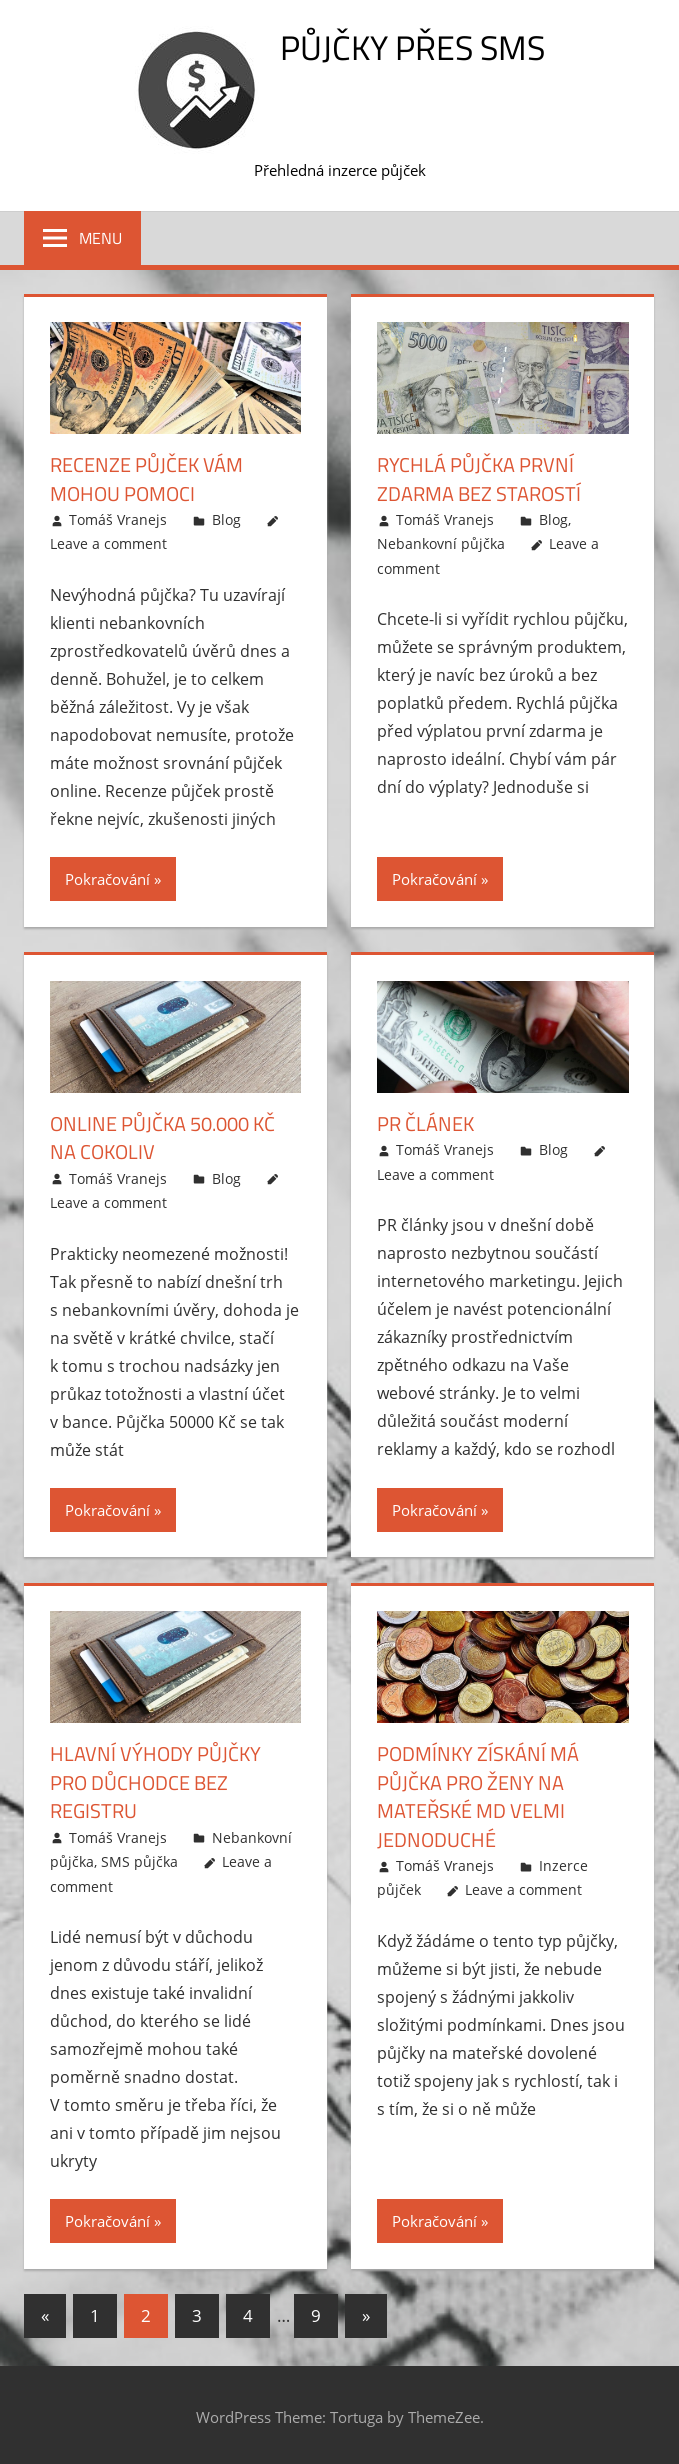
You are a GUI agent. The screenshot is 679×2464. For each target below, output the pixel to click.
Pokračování (107, 878)
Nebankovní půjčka (441, 543)
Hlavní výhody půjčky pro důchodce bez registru (155, 1780)
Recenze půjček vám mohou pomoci (146, 478)
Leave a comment (108, 543)
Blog (226, 518)
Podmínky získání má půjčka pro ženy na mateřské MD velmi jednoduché (478, 1794)
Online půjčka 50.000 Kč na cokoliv (162, 1136)
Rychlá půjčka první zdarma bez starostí (479, 478)
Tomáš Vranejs (118, 518)
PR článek (425, 1122)
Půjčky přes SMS (413, 46)
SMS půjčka (139, 1858)
